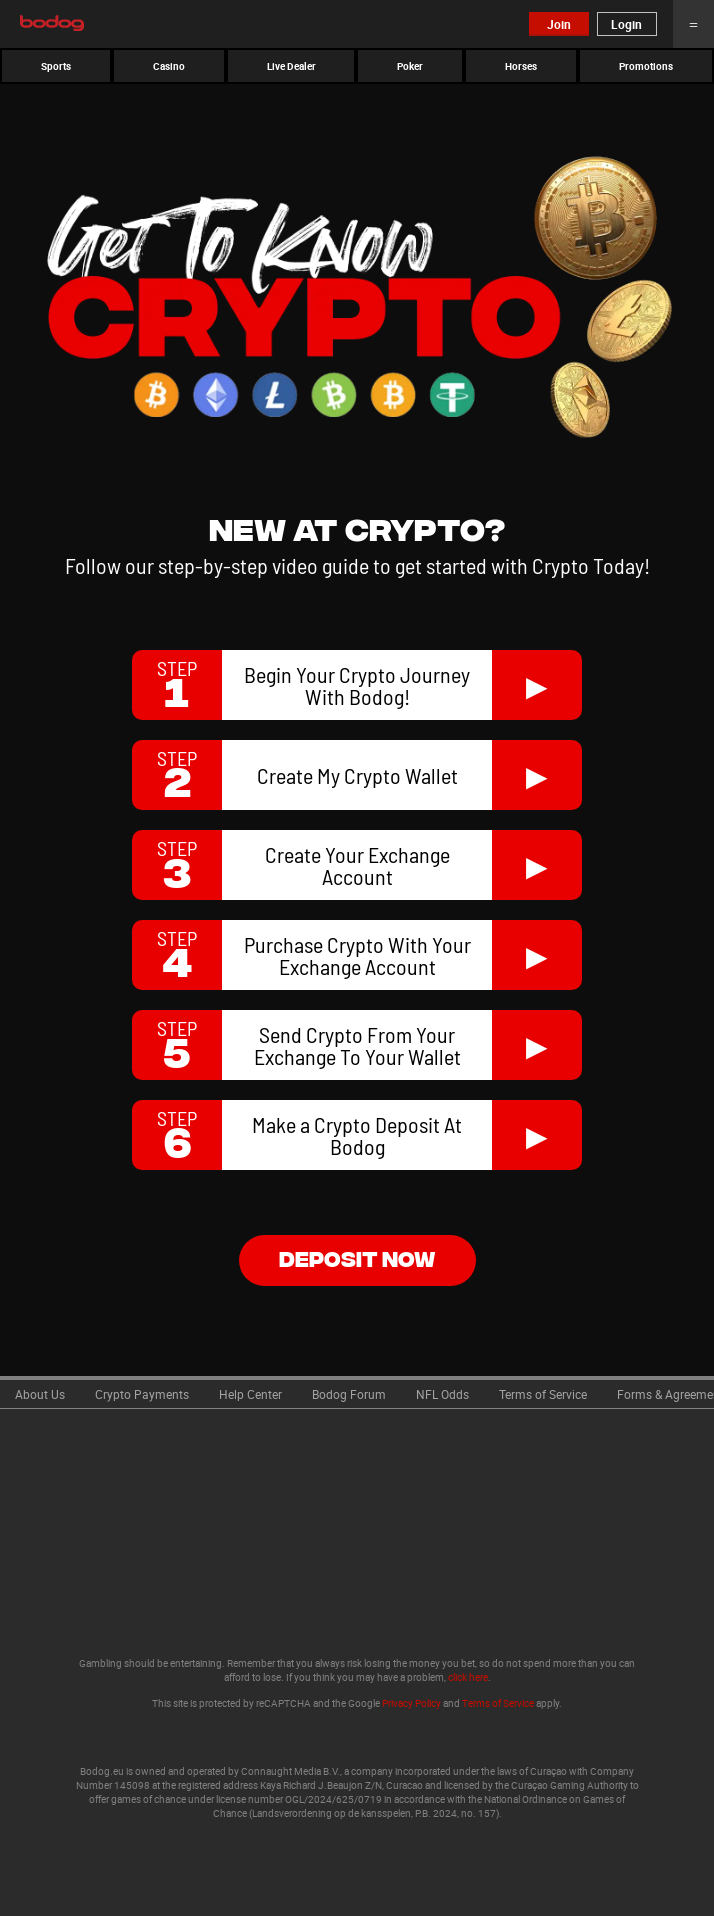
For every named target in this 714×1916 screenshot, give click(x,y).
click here (468, 1677)
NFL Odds (442, 1394)
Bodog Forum (349, 1394)
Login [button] (626, 24)
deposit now (357, 1257)
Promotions (646, 66)
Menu (693, 24)
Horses (521, 66)
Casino (169, 66)
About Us (40, 1394)
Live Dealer (291, 66)
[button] (56, 66)
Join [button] (559, 24)
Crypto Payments (142, 1394)
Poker (410, 66)
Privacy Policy (411, 1703)
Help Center (250, 1394)
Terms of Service (543, 1394)
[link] (40, 1392)
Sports (56, 66)
